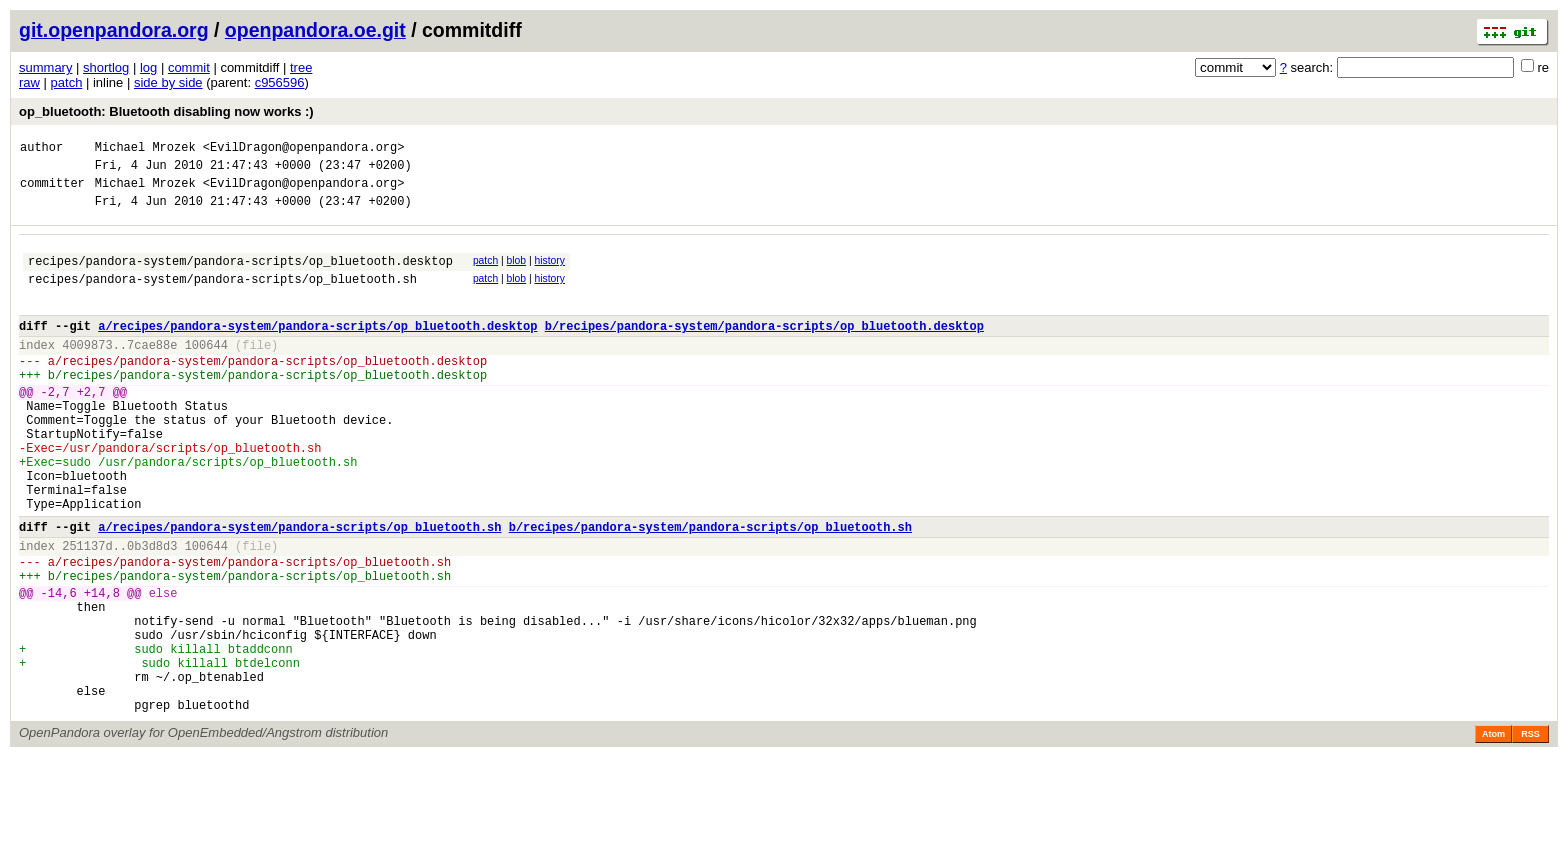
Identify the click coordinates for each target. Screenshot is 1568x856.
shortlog (106, 67)
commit (189, 67)
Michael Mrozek (145, 149)
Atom (1493, 833)
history (549, 272)
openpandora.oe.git (315, 30)
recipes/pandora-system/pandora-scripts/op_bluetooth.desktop (240, 275)
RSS (1530, 833)
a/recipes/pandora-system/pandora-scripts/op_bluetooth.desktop (317, 349)
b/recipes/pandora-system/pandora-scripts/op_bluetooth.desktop (764, 349)
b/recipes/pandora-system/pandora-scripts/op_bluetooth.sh (710, 589)
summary (45, 67)
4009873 (87, 371)
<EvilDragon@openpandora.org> (304, 149)
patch (67, 82)
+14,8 (102, 667)
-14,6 (59, 667)
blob (517, 272)
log (148, 67)
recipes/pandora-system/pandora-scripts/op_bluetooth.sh (222, 296)
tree (301, 67)
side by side (168, 82)
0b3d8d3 (152, 611)
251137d (87, 611)
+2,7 (91, 427)
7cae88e (152, 371)
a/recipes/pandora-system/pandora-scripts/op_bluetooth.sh (299, 589)
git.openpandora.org (114, 30)
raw (29, 82)
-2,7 (55, 427)
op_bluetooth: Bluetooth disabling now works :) (166, 111)
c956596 (280, 82)
